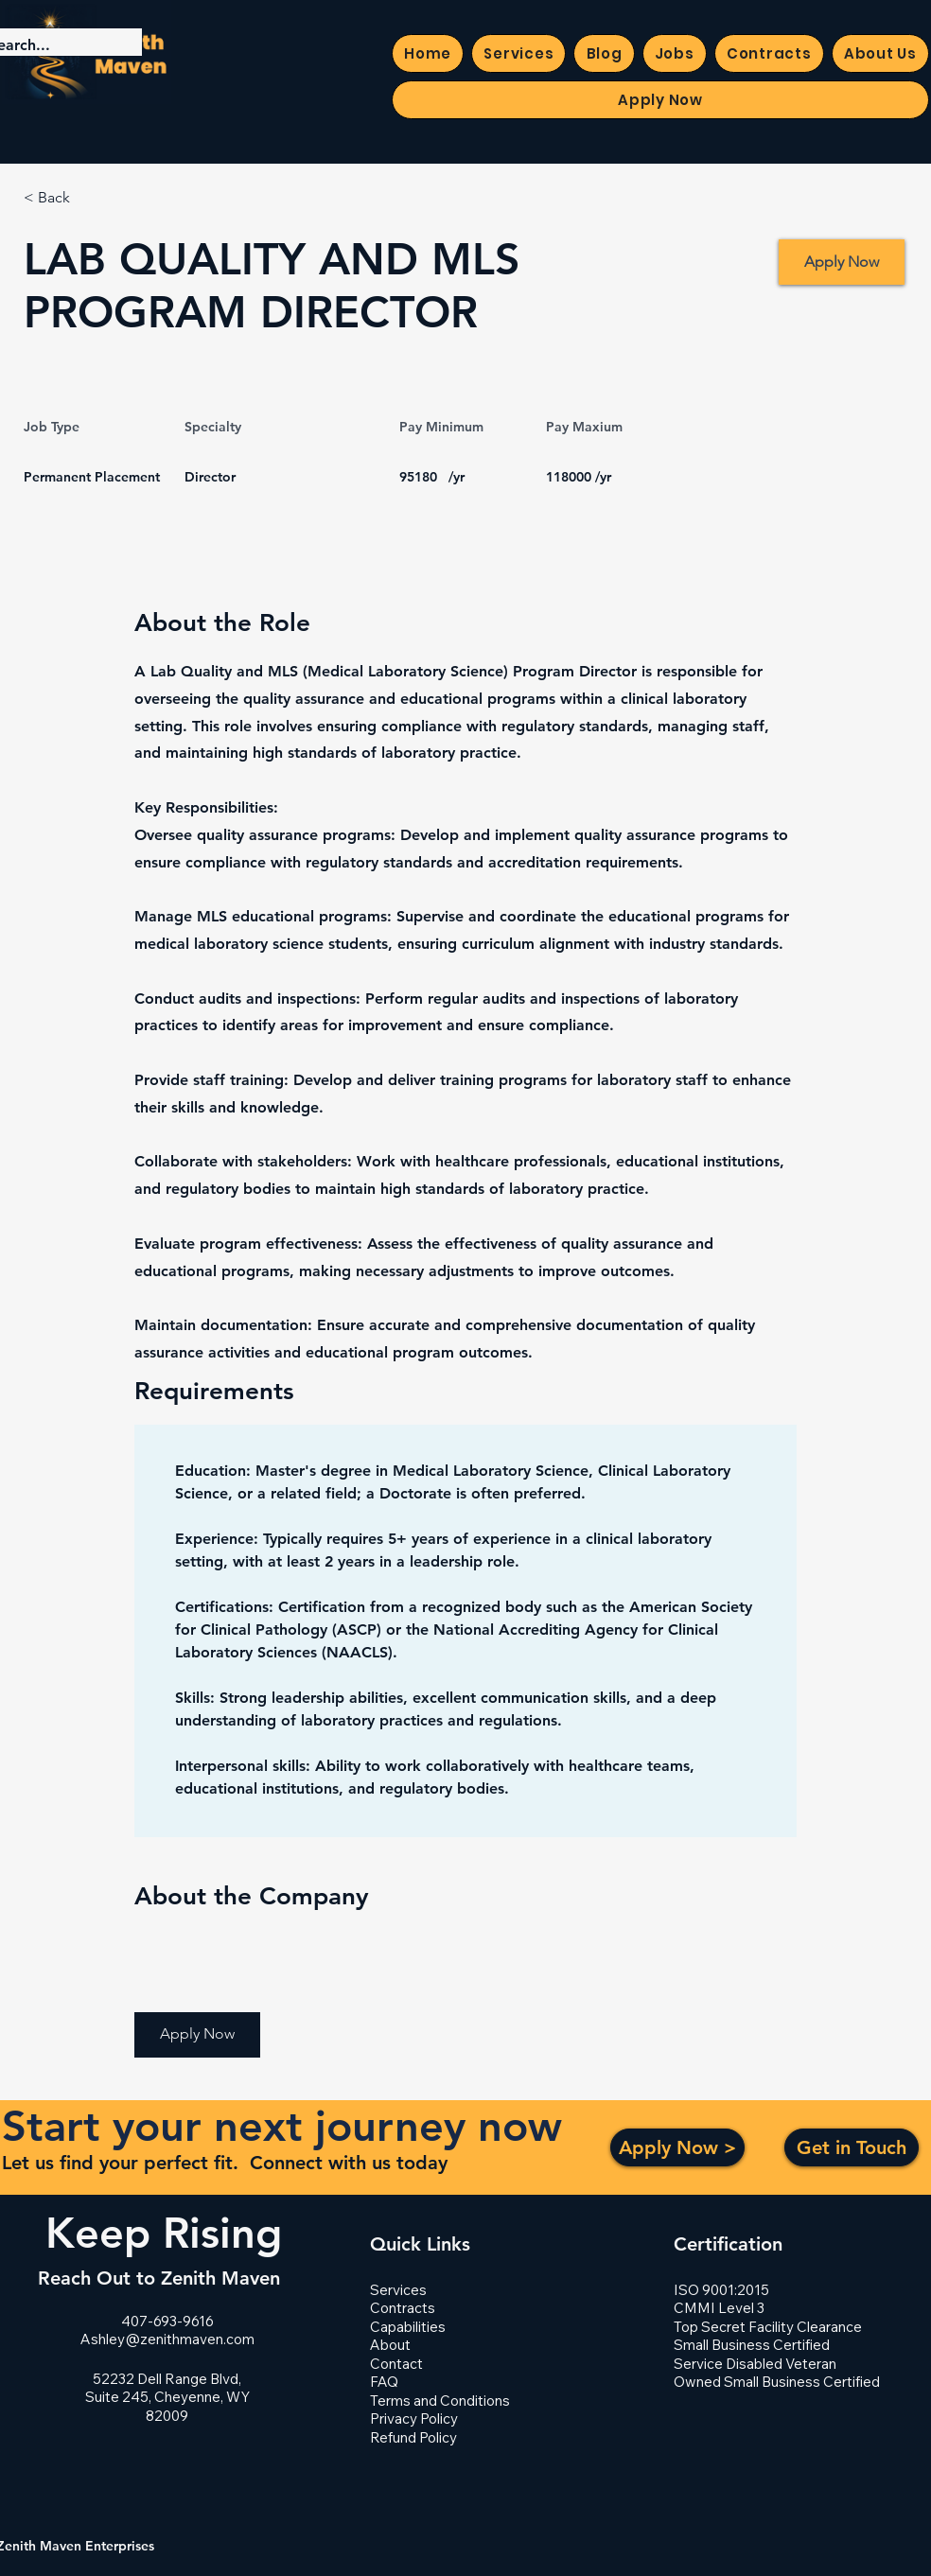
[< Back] (91, 198)
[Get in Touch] (851, 2147)
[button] (197, 2035)
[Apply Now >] (677, 2147)
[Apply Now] (842, 262)
